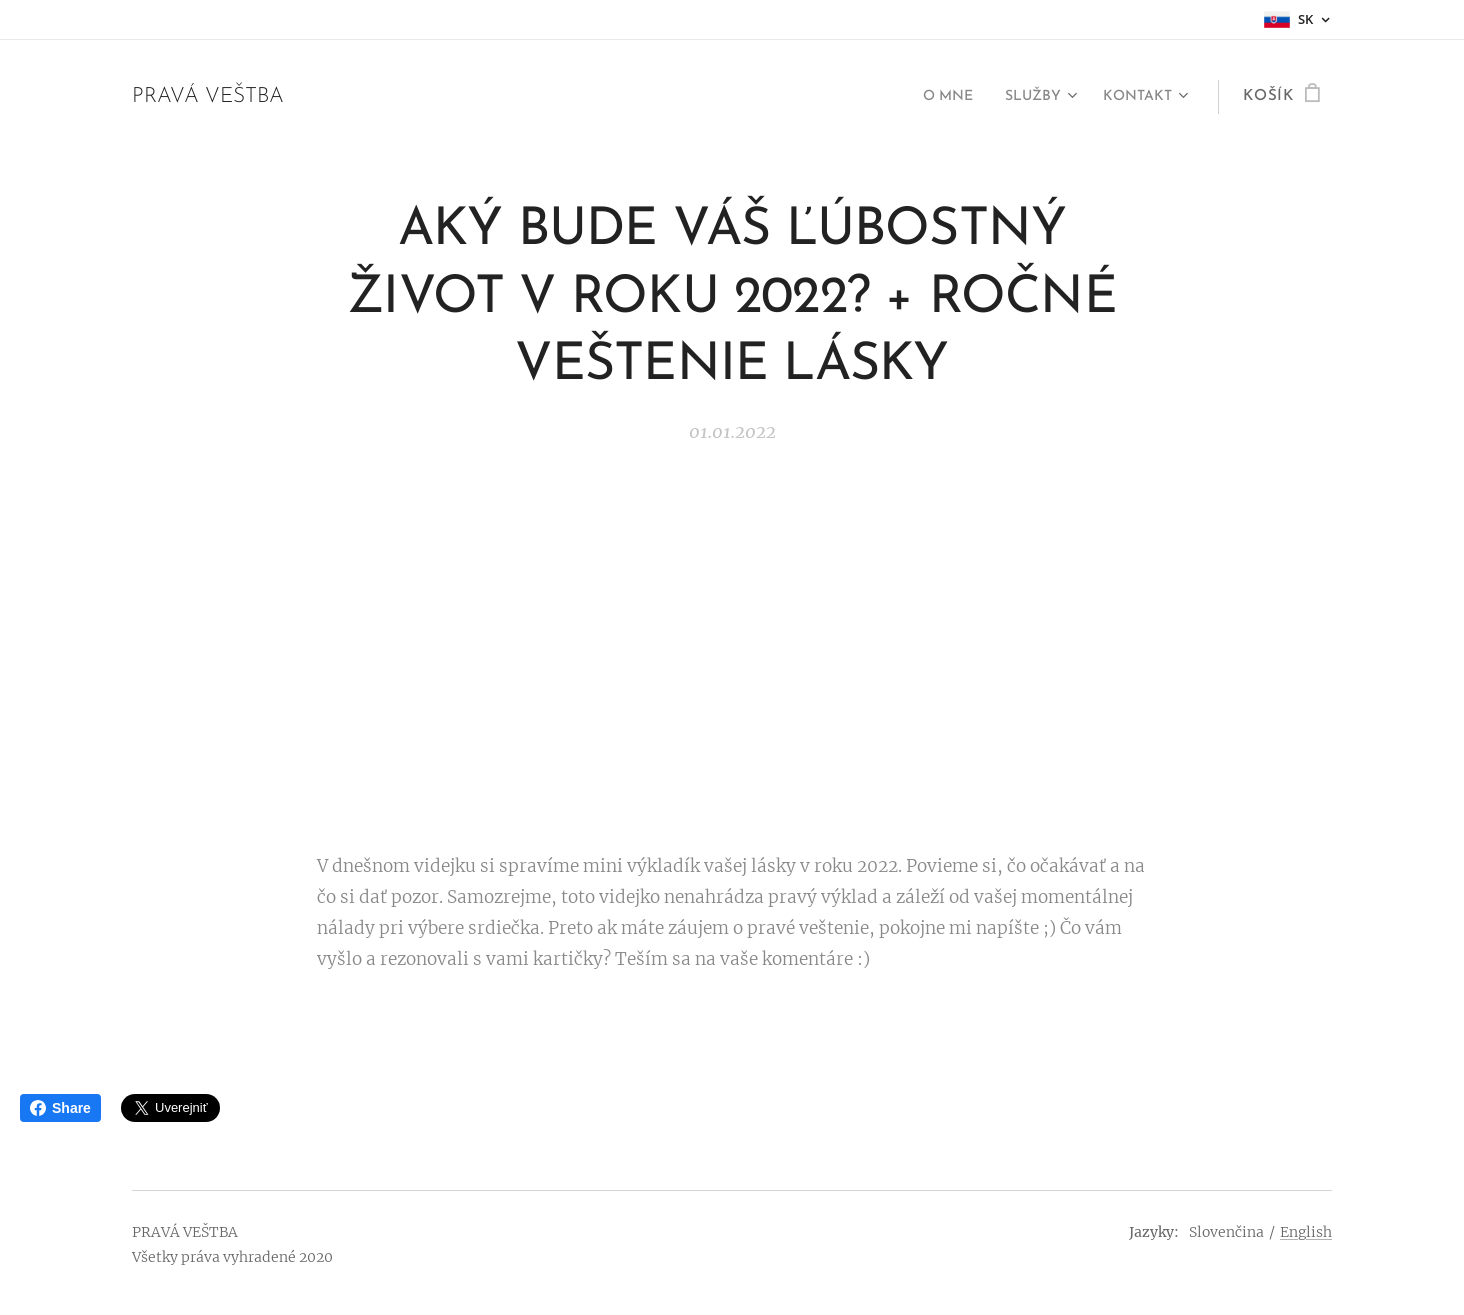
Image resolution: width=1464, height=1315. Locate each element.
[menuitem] (931, 97)
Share (60, 1108)
